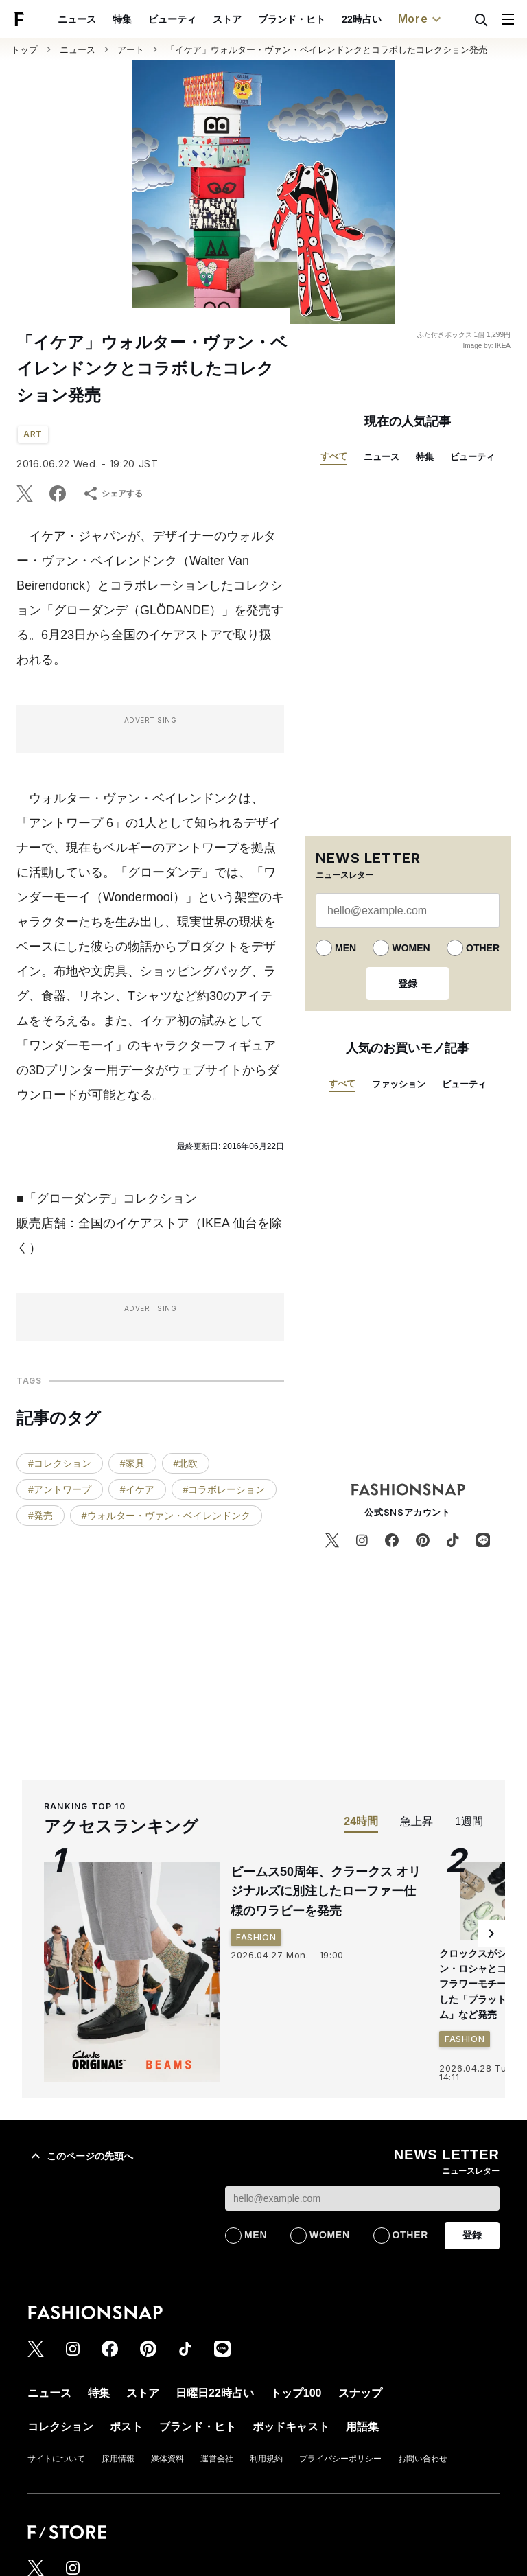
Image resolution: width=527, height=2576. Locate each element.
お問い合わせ (422, 2458)
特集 (122, 19)
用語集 (362, 2427)
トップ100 (296, 2393)
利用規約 (266, 2458)
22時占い (362, 19)
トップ (24, 49)
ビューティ (172, 19)
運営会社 (216, 2458)
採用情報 (118, 2458)
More (421, 19)
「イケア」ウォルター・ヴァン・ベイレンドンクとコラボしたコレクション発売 (326, 49)
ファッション (398, 1084)
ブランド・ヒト (291, 19)
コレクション (60, 2427)
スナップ (360, 2393)
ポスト (126, 2427)
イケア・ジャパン (78, 536)
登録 (407, 983)
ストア (227, 19)
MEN (345, 947)
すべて (333, 456)
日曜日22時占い (215, 2393)
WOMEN (411, 947)
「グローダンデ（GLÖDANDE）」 (137, 610)
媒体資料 (167, 2458)
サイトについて (56, 2458)
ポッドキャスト (291, 2427)
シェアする (112, 493)
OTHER (483, 947)
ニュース (77, 19)
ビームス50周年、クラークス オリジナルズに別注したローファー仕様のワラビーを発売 (326, 1891)
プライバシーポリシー (340, 2458)
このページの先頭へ (80, 2156)
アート (130, 49)
